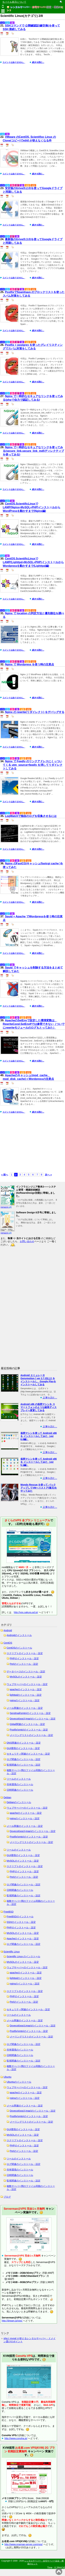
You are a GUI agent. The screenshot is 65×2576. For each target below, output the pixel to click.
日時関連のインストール (20, 1790)
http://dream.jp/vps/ (12, 2320)
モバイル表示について (14, 2)
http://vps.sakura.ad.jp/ (26, 1612)
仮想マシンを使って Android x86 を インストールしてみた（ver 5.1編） (38, 1461)
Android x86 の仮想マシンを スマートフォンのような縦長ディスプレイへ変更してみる (38, 1407)
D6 (12, 185)
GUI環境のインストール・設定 (23, 1748)
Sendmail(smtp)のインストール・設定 (30, 1713)
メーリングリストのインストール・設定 (31, 1735)
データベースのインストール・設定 (26, 1671)
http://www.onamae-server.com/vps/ (23, 2544)
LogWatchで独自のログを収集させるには (31, 816)
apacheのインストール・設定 (26, 1689)
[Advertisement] (32, 100)
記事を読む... (49, 1397)
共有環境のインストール (20, 1784)
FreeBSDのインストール (20, 1916)
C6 (7, 23)
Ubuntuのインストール (19, 2081)
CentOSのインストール (19, 1647)
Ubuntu (7, 2076)
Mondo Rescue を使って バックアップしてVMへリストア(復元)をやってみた (38, 1487)
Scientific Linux (12, 1951)
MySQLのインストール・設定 (26, 1676)
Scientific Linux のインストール (23, 1956)
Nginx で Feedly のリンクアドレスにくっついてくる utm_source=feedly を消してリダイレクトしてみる (32, 765)
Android (8, 1630)
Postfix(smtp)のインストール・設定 (29, 1729)
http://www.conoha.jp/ (15, 2438)
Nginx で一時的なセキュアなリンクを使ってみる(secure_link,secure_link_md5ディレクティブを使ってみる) (33, 451)
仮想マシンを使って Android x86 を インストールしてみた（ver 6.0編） (38, 1436)
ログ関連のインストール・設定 (23, 1759)
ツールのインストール (19, 1778)
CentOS (8, 1642)
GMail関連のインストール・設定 (27, 1724)
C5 (2, 23)
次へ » (48, 1174)
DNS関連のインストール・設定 (24, 1742)
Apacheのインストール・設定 (23, 1938)
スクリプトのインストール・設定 (25, 1653)
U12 (33, 185)
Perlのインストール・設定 (24, 1664)
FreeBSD (9, 1911)
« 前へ (4, 1174)
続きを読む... (38, 62)
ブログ (7, 2196)
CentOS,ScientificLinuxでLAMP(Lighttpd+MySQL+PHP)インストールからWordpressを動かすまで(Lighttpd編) (33, 562)
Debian (7, 1797)
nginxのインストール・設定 (25, 1700)
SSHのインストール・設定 (21, 1922)
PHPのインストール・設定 (24, 1658)
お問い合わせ (27, 1241)
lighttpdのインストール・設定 (26, 1695)
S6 (12, 23)
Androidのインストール (19, 1635)
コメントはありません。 (13, 62)
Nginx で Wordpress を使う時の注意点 (29, 664)
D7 (17, 185)
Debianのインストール (19, 1802)
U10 (27, 185)
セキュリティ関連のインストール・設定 (28, 1753)
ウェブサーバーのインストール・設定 (27, 1684)
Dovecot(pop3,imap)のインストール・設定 (33, 1718)
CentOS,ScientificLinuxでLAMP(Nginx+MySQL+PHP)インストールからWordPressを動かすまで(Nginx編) (31, 507)
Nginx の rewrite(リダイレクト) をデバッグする (34, 712)
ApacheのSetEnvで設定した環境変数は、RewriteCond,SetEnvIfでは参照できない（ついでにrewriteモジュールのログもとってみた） (33, 1024)
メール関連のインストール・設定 (25, 1708)
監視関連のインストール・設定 (23, 1764)
